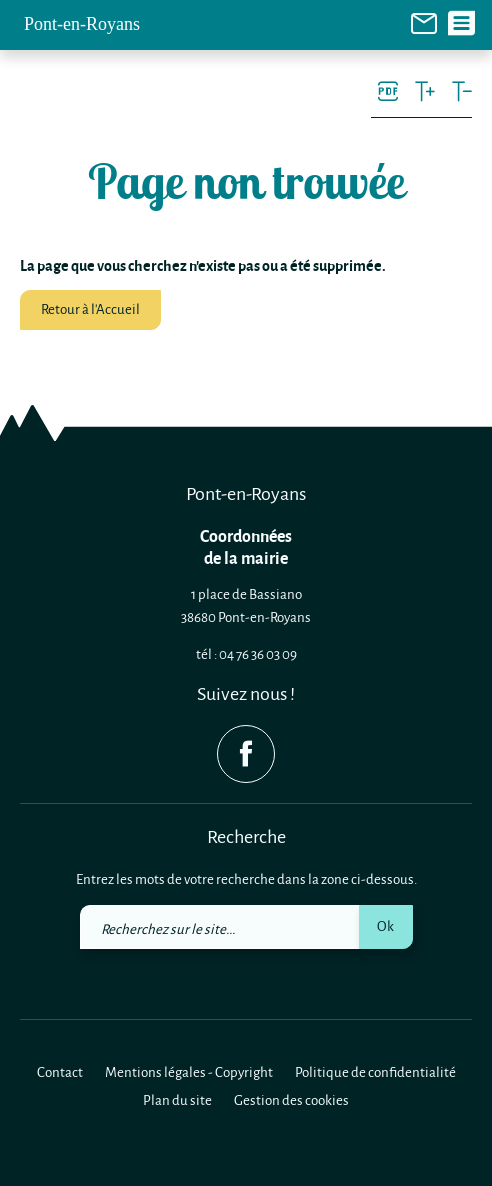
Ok (385, 925)
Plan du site (177, 1099)
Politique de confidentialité (375, 1071)
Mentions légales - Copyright (189, 1071)
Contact (60, 1071)
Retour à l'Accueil (90, 308)
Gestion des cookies (291, 1099)
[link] (424, 21)
